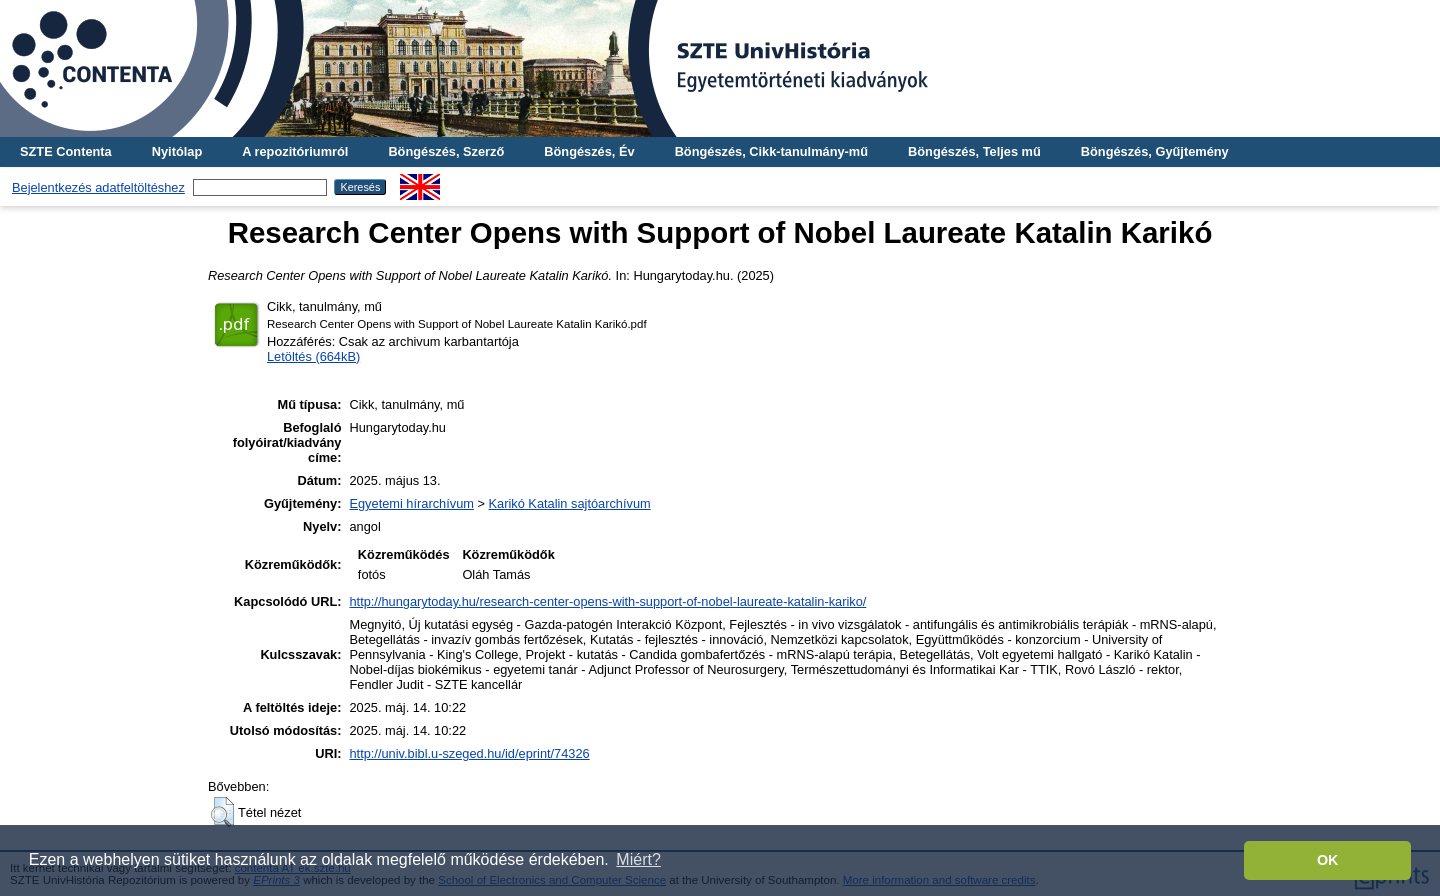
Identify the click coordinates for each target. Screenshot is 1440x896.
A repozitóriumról (295, 151)
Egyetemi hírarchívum (411, 503)
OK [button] (1328, 860)
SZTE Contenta (66, 151)
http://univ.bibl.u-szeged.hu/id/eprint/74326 (469, 753)
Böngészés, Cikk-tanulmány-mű (771, 151)
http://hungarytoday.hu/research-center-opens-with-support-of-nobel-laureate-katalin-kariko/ (607, 601)
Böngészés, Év (589, 151)
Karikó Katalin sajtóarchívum (570, 503)
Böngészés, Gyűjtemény (1155, 151)
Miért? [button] (638, 859)
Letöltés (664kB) (313, 356)
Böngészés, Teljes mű (974, 151)
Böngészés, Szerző (446, 151)
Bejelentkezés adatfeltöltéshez (98, 187)
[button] (222, 812)
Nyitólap (177, 151)
